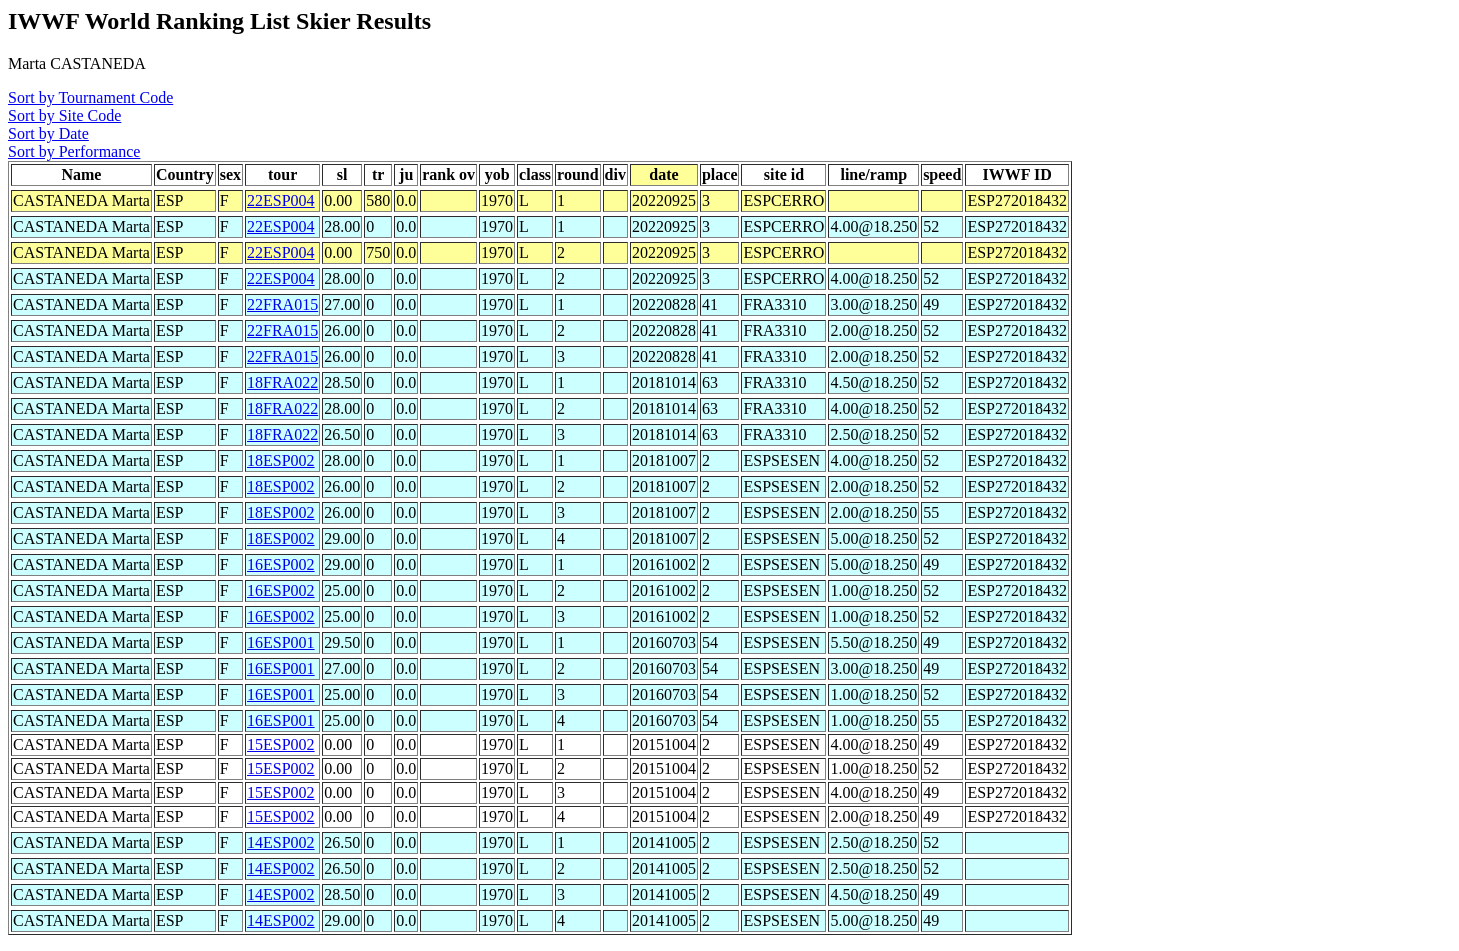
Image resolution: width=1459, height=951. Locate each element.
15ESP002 (281, 744)
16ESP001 (281, 642)
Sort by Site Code (64, 115)
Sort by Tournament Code (90, 97)
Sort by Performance (74, 151)
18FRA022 (282, 382)
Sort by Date (48, 133)
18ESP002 (281, 460)
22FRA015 (282, 304)
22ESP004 (281, 200)
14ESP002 (281, 842)
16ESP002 (281, 564)
